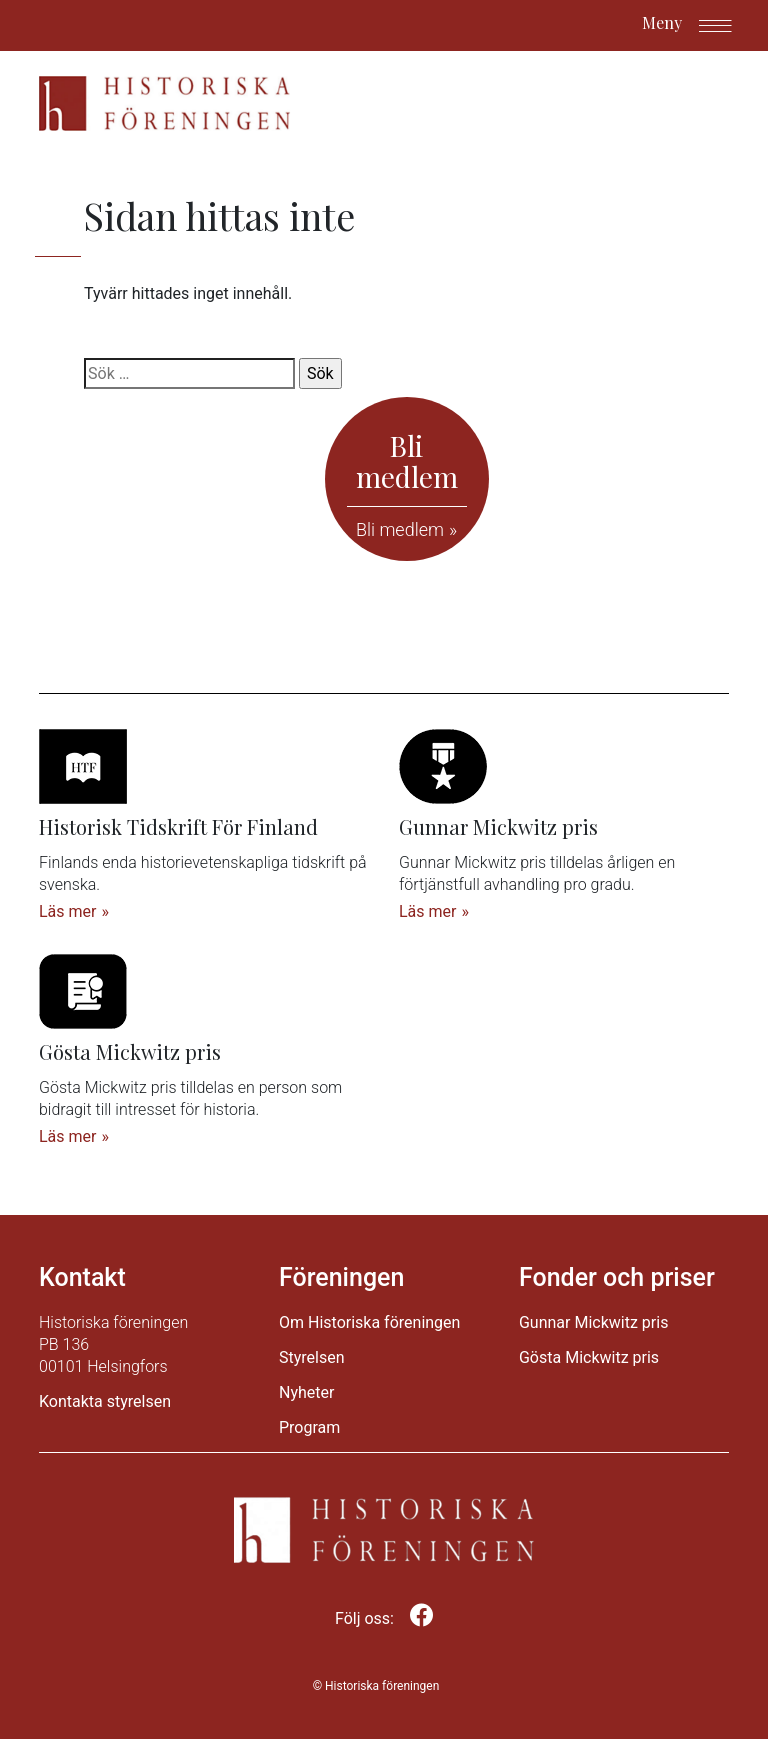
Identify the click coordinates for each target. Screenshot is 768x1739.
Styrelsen (312, 1357)
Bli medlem (400, 529)
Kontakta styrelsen (105, 1401)
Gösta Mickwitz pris (589, 1357)
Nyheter (306, 1392)
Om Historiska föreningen (369, 1322)
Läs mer (67, 911)
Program (309, 1427)
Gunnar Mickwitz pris (593, 1322)
